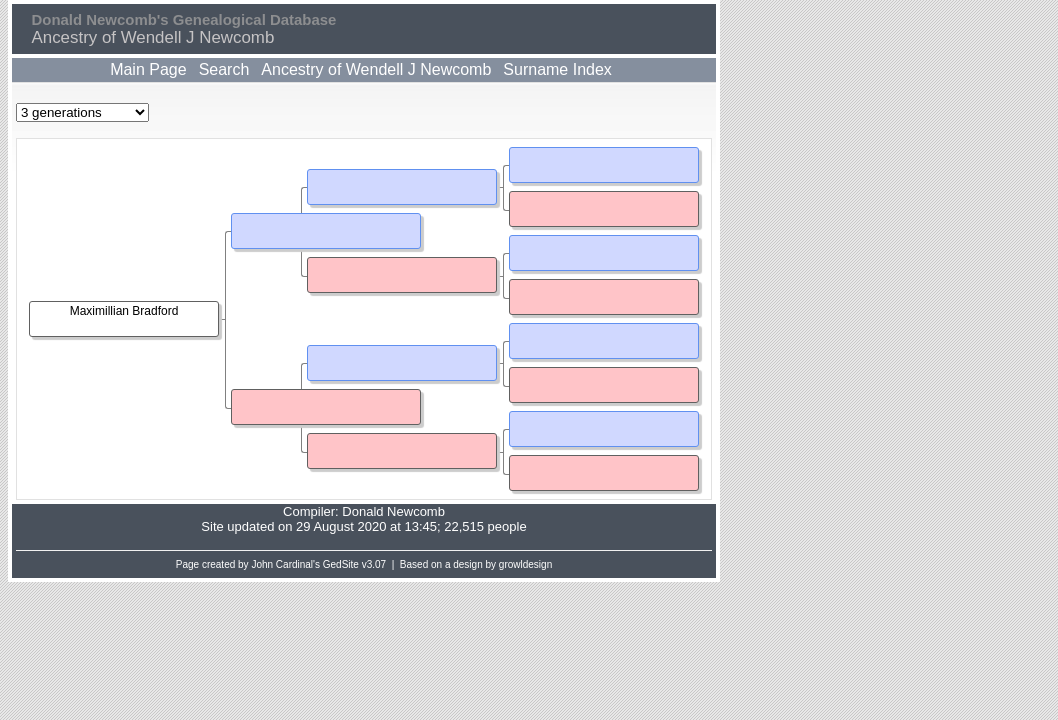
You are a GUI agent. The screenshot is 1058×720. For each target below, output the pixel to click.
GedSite (341, 564)
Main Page (148, 69)
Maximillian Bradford (124, 311)
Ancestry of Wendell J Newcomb (376, 69)
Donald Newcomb (393, 511)
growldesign (525, 564)
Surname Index (557, 69)
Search (224, 69)
